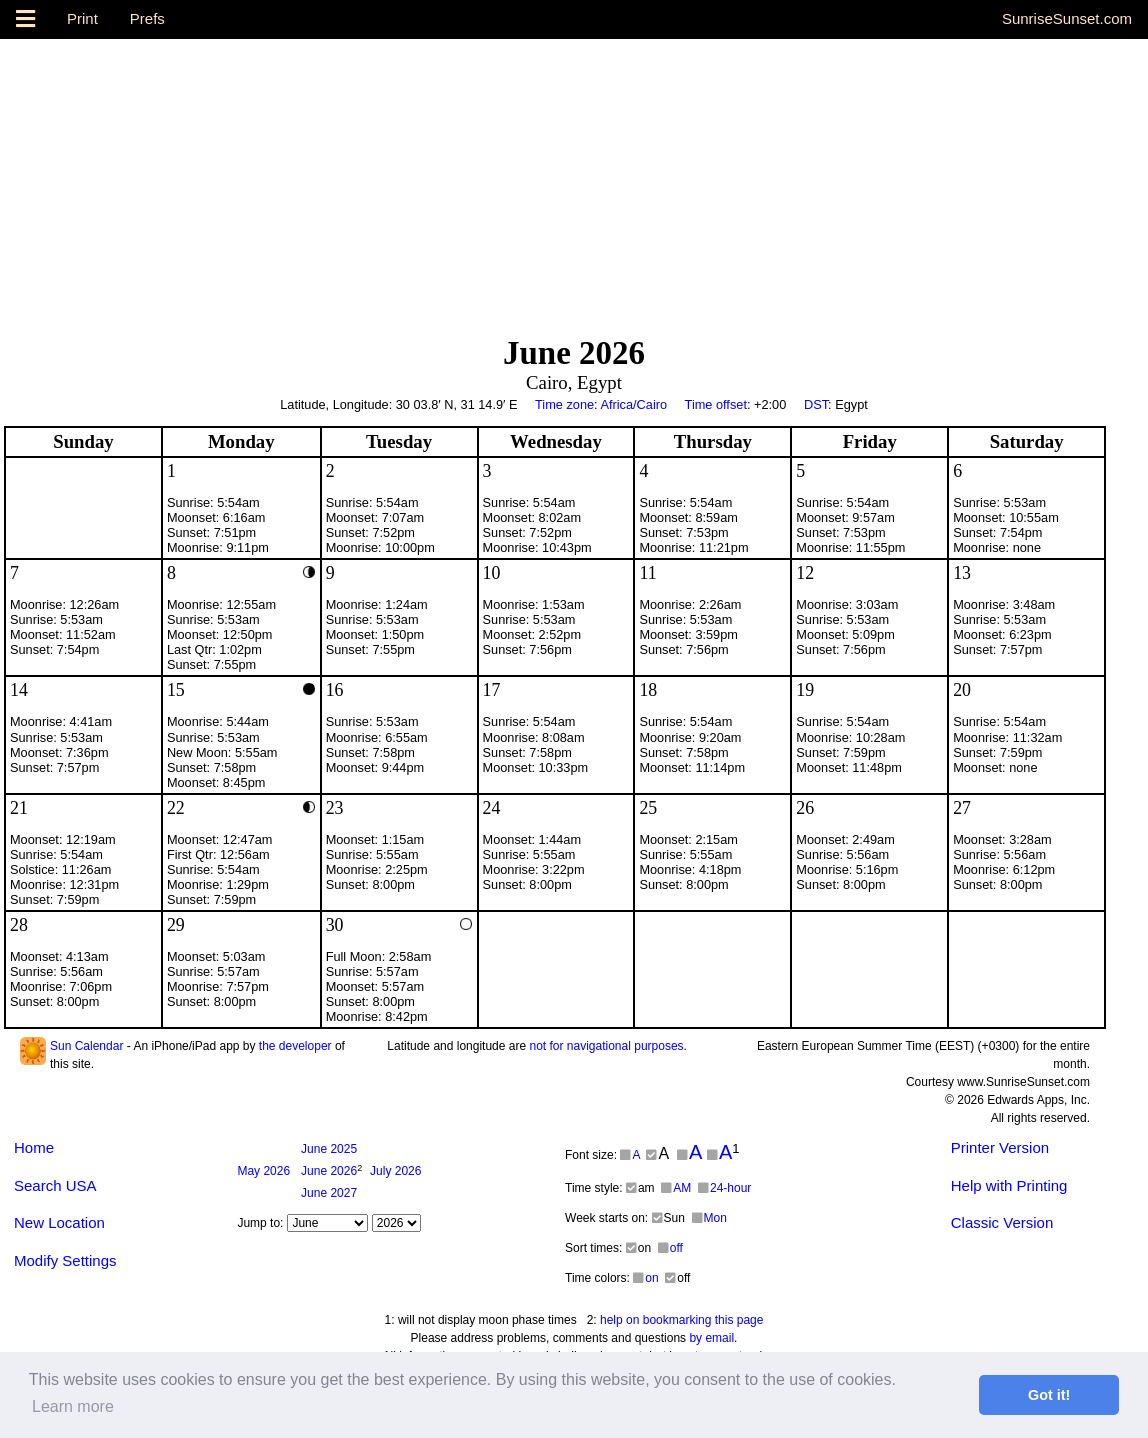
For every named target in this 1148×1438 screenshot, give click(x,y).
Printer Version (1000, 1147)
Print (82, 18)
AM (676, 1188)
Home (34, 1147)
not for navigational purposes (606, 1046)
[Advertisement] (574, 179)
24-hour (724, 1188)
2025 (329, 1149)
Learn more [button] (73, 1406)
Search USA (55, 1185)
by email (711, 1338)
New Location (59, 1222)
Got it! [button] (1049, 1395)
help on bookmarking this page (681, 1320)
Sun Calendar (86, 1046)
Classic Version (1002, 1222)
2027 (329, 1193)
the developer (295, 1046)
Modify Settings (65, 1260)
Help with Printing (1009, 1185)
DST (816, 404)
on (645, 1278)
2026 (263, 1171)
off (670, 1248)
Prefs (147, 18)
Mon (709, 1218)
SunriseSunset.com (1067, 18)
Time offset (716, 404)
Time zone (564, 404)
